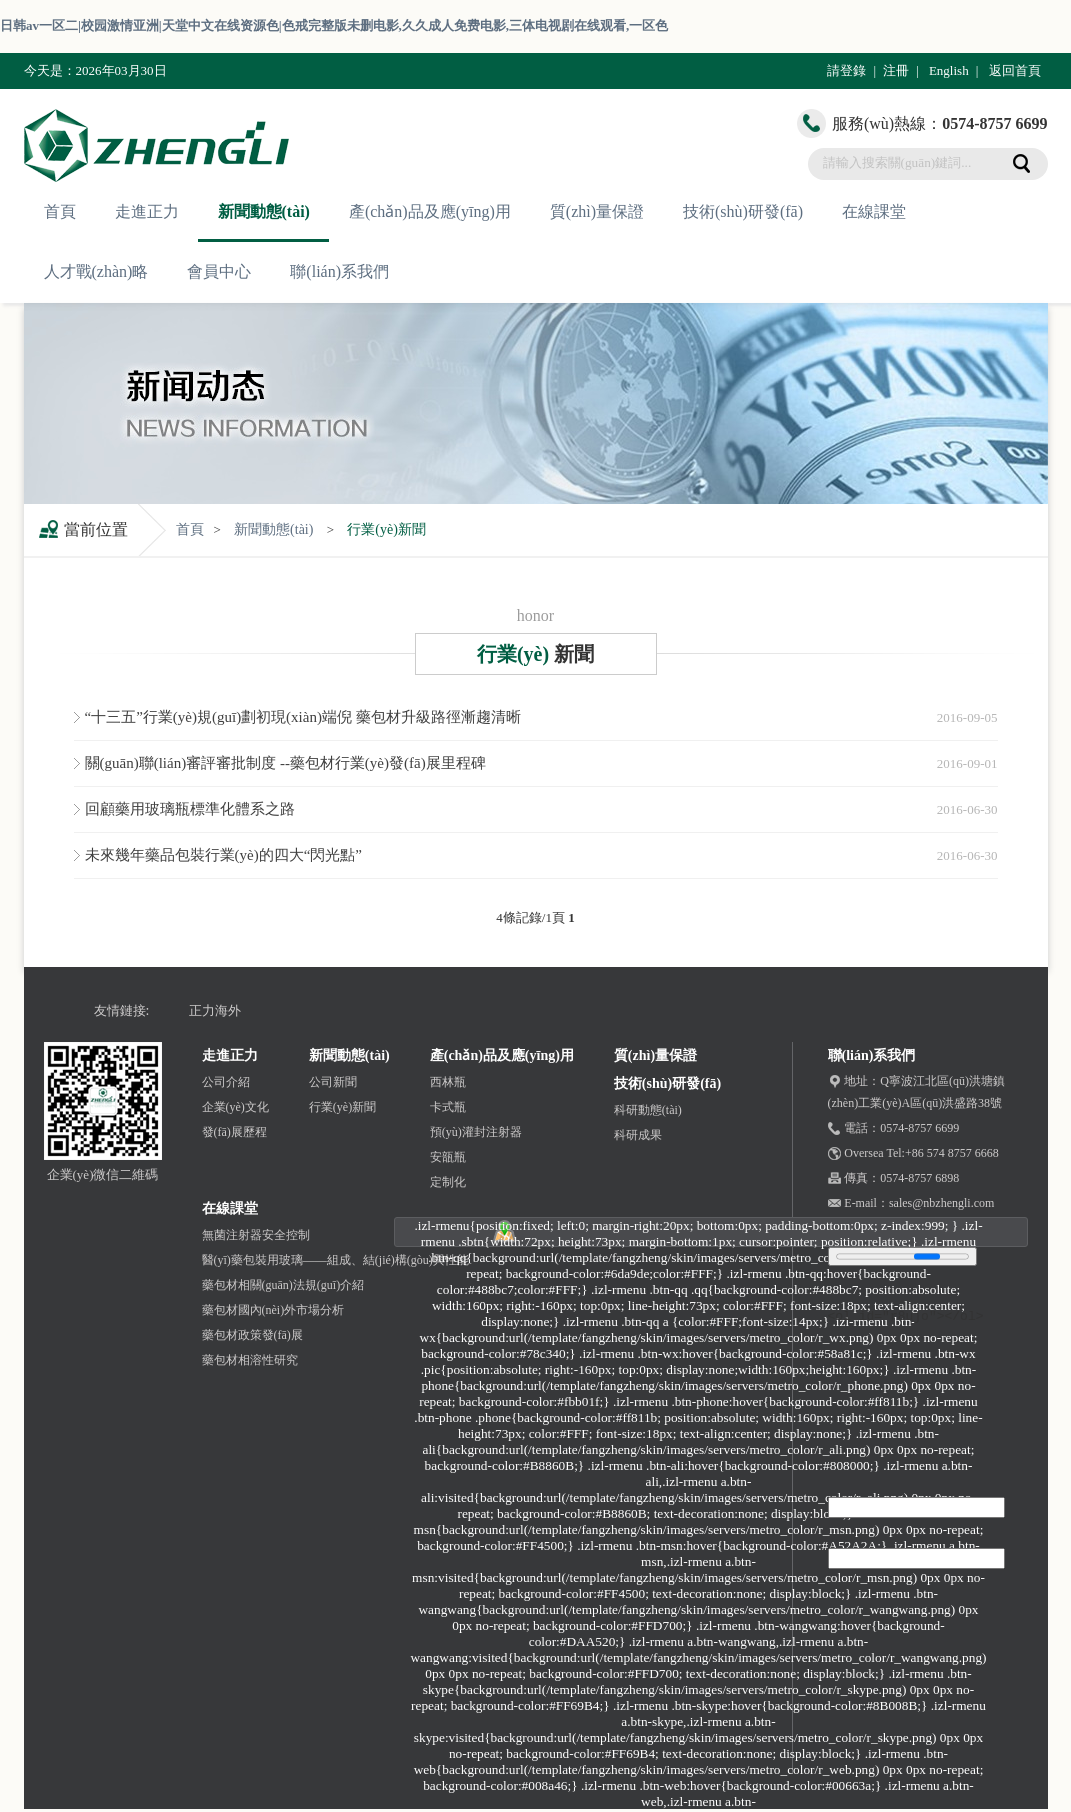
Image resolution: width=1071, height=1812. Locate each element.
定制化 (448, 1182)
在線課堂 (874, 211)
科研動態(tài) (648, 1110)
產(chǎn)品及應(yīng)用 (430, 211)
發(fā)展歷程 (234, 1132)
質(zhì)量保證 (597, 211)
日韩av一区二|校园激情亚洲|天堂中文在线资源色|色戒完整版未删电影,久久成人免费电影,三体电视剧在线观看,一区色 (334, 25)
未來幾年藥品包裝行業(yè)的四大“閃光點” (223, 855)
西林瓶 (448, 1082)
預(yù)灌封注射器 (476, 1132)
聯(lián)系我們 (339, 271)
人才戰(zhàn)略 (96, 271)
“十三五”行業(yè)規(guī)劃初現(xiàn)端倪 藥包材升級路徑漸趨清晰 (303, 717)
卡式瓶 (448, 1107)
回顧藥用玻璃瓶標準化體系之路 (190, 809)
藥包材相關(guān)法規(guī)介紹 (283, 1285)
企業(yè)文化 (235, 1107)
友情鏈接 (120, 1010)
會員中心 (219, 271)
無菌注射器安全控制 (256, 1235)
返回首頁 (1015, 70)
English (949, 70)
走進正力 (147, 211)
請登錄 (846, 70)
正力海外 (215, 1010)
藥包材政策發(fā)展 (252, 1335)
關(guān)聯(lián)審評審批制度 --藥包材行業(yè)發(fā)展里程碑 (285, 763)
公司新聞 (333, 1082)
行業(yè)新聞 (386, 529)
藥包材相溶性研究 (250, 1360)
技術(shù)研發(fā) (743, 211)
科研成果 (638, 1135)
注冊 (896, 70)
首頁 (60, 211)
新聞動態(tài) (264, 211)
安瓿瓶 (448, 1157)
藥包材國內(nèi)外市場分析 (273, 1310)
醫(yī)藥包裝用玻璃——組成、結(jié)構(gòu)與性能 (335, 1260)
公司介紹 (226, 1082)
